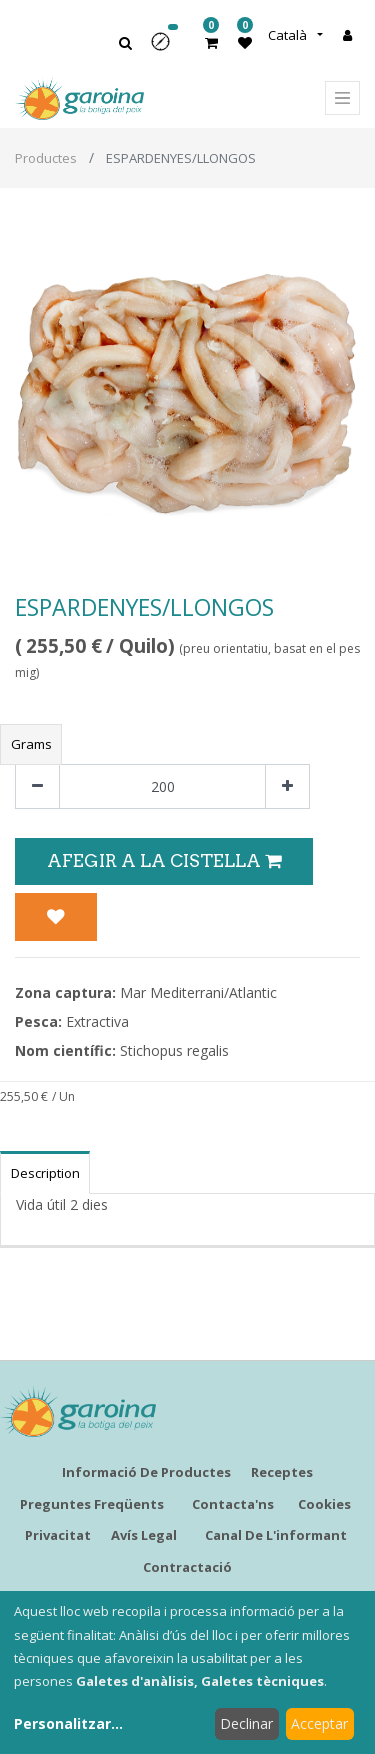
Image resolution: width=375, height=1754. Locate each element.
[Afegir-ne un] (287, 786)
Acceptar (319, 1723)
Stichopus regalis (174, 1050)
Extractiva (97, 1021)
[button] (167, 48)
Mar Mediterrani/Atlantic (198, 992)
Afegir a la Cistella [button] (164, 860)
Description (45, 1173)
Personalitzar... (68, 1723)
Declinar (246, 1723)
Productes (46, 158)
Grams (31, 744)
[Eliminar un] (37, 786)
